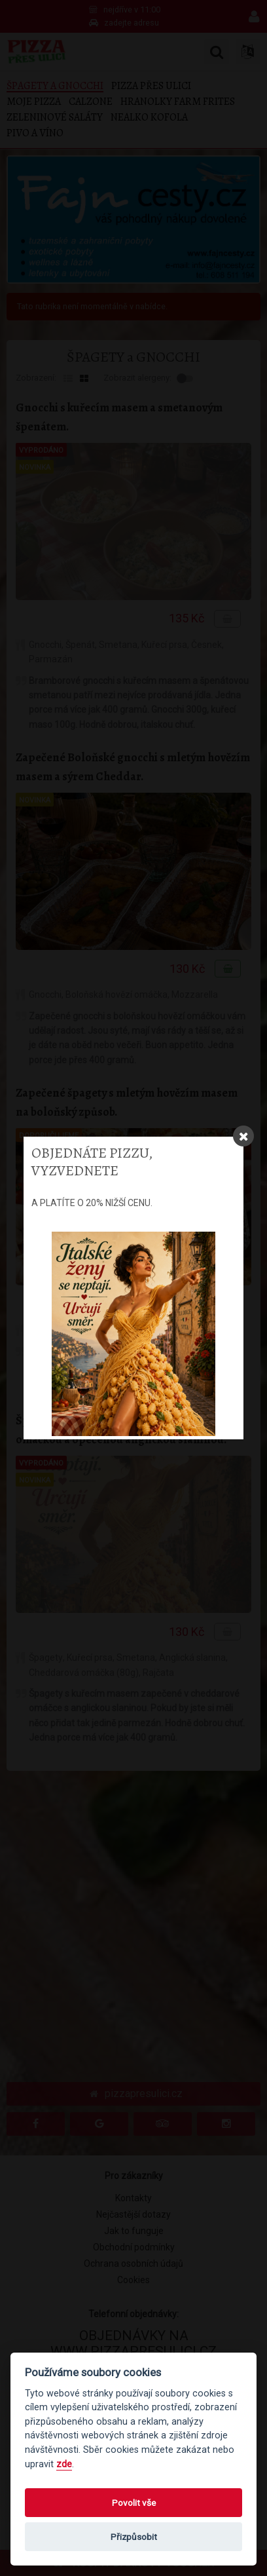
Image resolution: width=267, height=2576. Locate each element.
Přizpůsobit (134, 2536)
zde (64, 2464)
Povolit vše (134, 2502)
